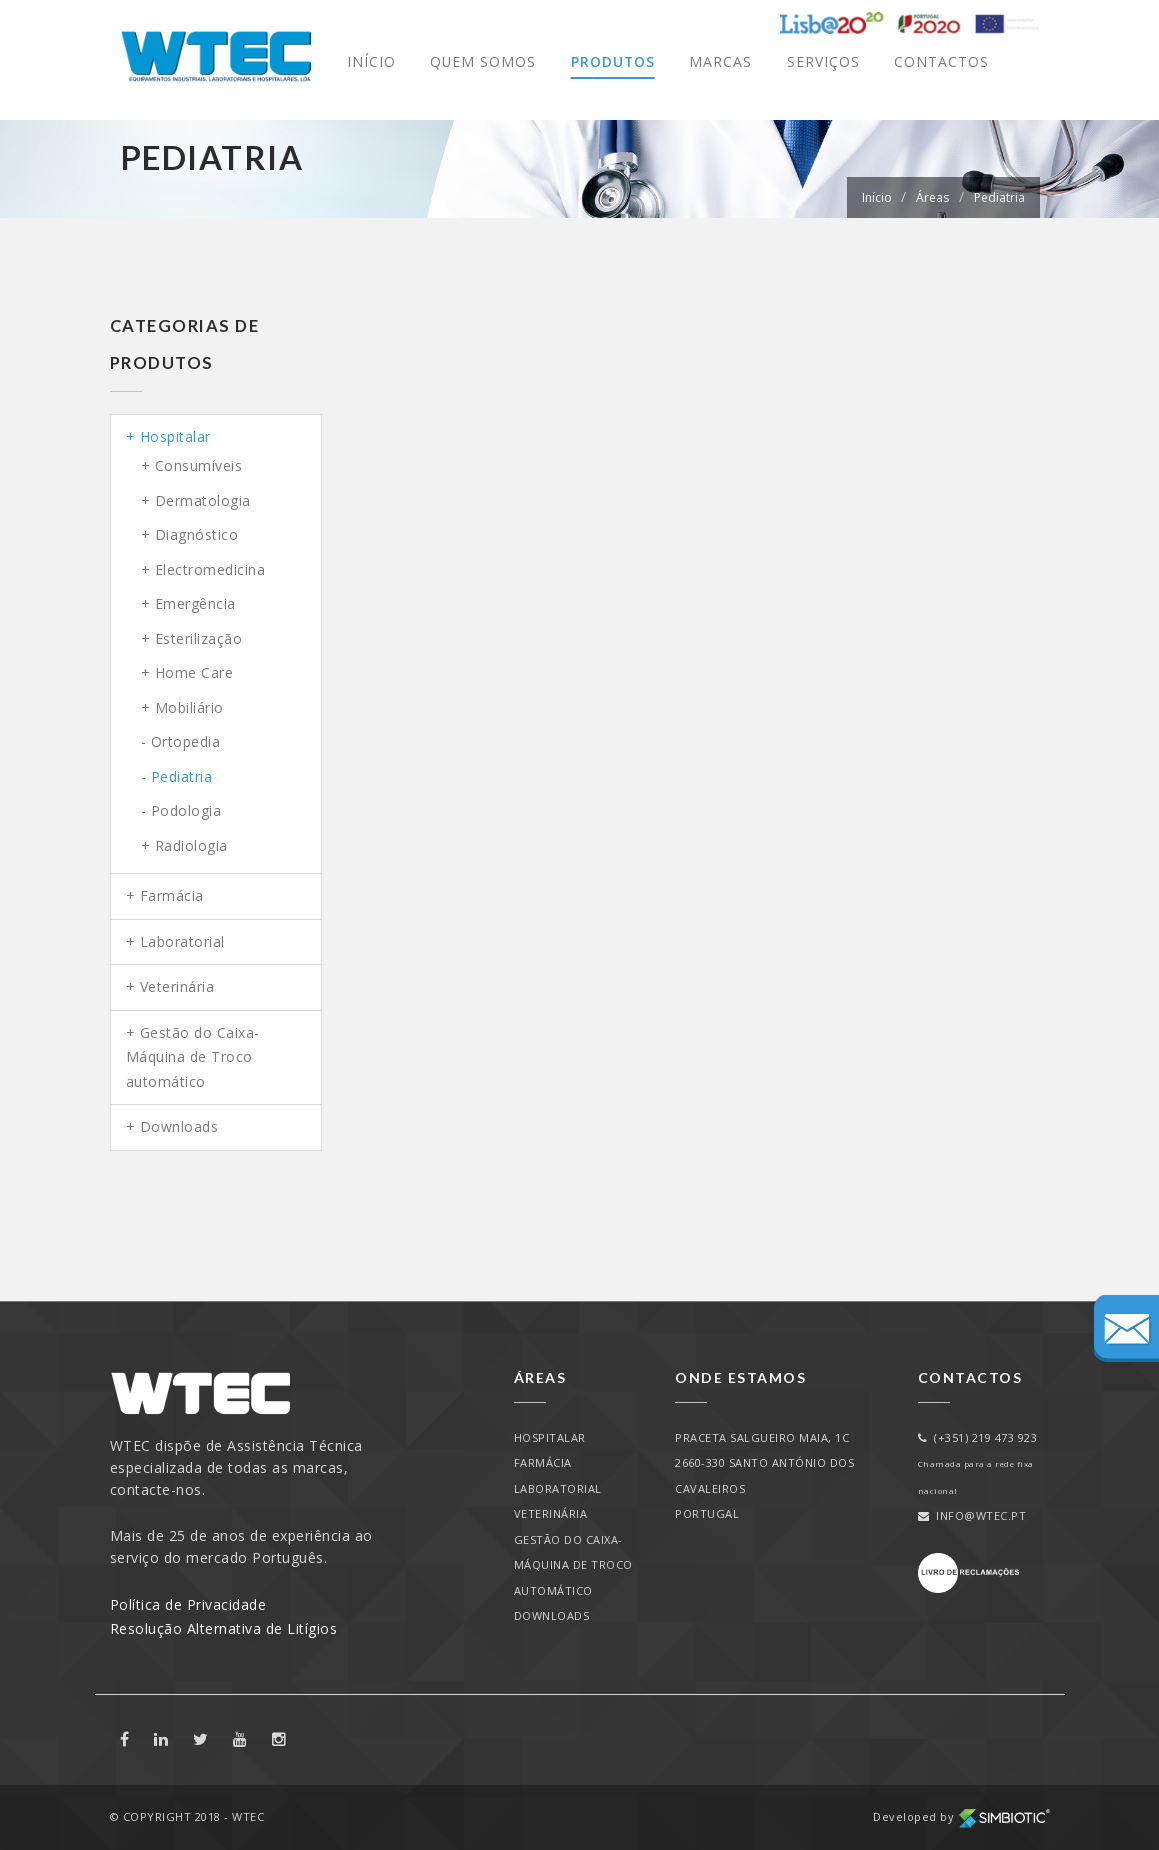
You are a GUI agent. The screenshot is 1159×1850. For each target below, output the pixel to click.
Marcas (720, 61)
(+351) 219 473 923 (978, 1437)
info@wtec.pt (972, 1515)
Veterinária (177, 986)
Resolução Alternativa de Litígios (224, 1628)
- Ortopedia (181, 741)
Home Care (194, 672)
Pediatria (999, 197)
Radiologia (191, 845)
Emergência (195, 603)
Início (369, 61)
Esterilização (199, 638)
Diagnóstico (197, 534)
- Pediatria (177, 776)
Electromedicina (210, 569)
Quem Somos (481, 61)
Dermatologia (203, 500)
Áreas (932, 197)
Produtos (612, 61)
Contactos (941, 61)
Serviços (823, 61)
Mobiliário (189, 707)
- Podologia (181, 810)
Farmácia (172, 895)
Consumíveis (199, 465)
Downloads (179, 1126)
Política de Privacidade (188, 1604)
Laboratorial (182, 941)
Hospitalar (175, 436)
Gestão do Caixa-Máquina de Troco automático (193, 1057)
